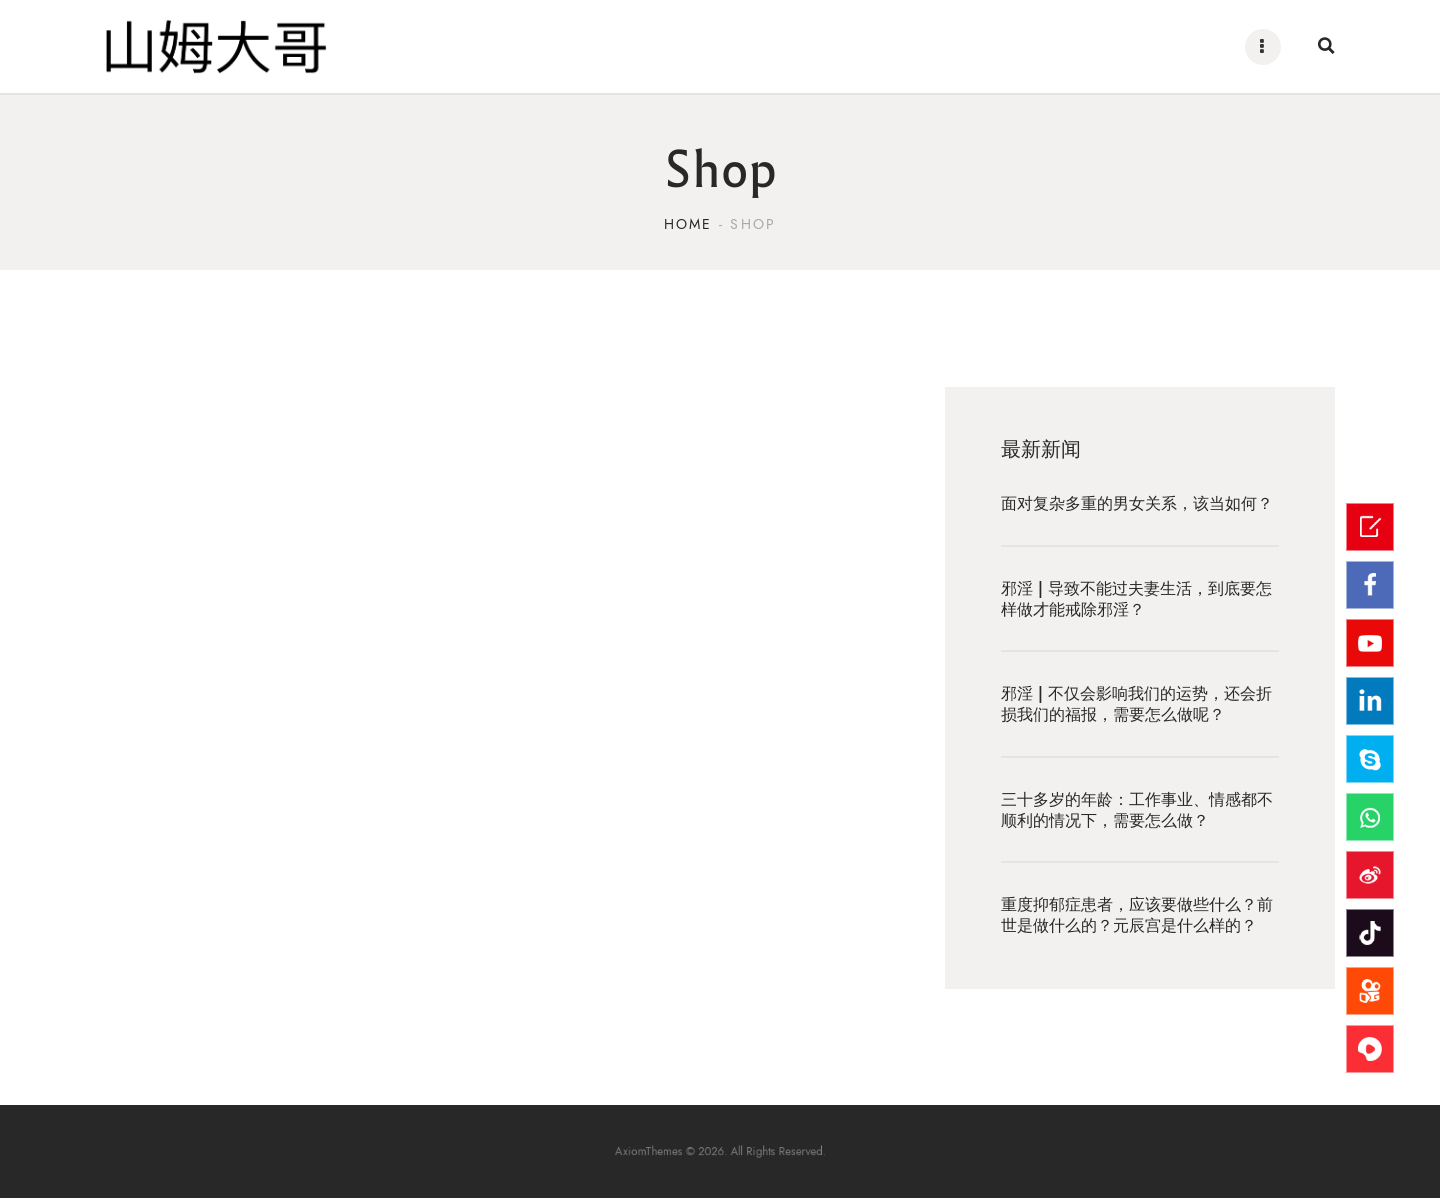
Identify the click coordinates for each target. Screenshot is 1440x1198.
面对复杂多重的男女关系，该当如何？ (1137, 504)
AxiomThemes (672, 1151)
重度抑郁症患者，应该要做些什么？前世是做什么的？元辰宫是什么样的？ (1137, 916)
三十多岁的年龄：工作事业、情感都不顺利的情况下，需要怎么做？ (1137, 810)
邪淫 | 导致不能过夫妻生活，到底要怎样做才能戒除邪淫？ (1136, 599)
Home (688, 224)
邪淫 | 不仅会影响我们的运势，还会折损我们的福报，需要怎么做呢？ (1136, 705)
